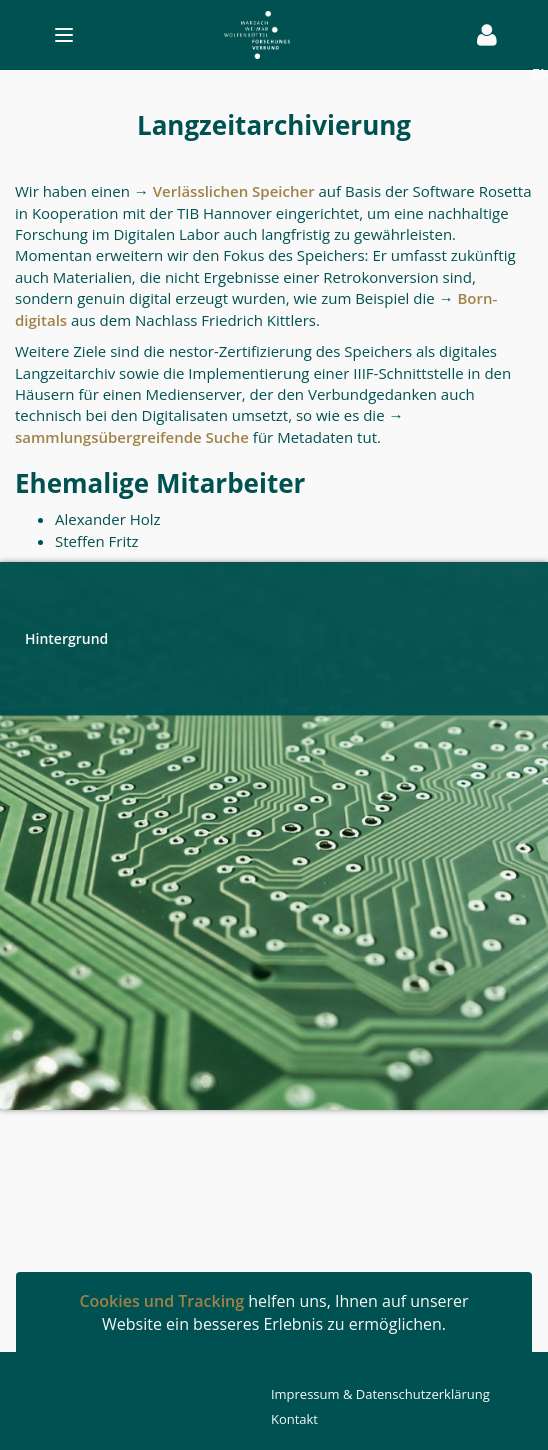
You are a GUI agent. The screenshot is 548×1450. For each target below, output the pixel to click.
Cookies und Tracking (161, 1301)
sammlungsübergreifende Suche (132, 437)
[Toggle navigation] (243, 35)
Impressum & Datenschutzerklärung (380, 1394)
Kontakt (294, 1419)
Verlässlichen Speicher (234, 191)
